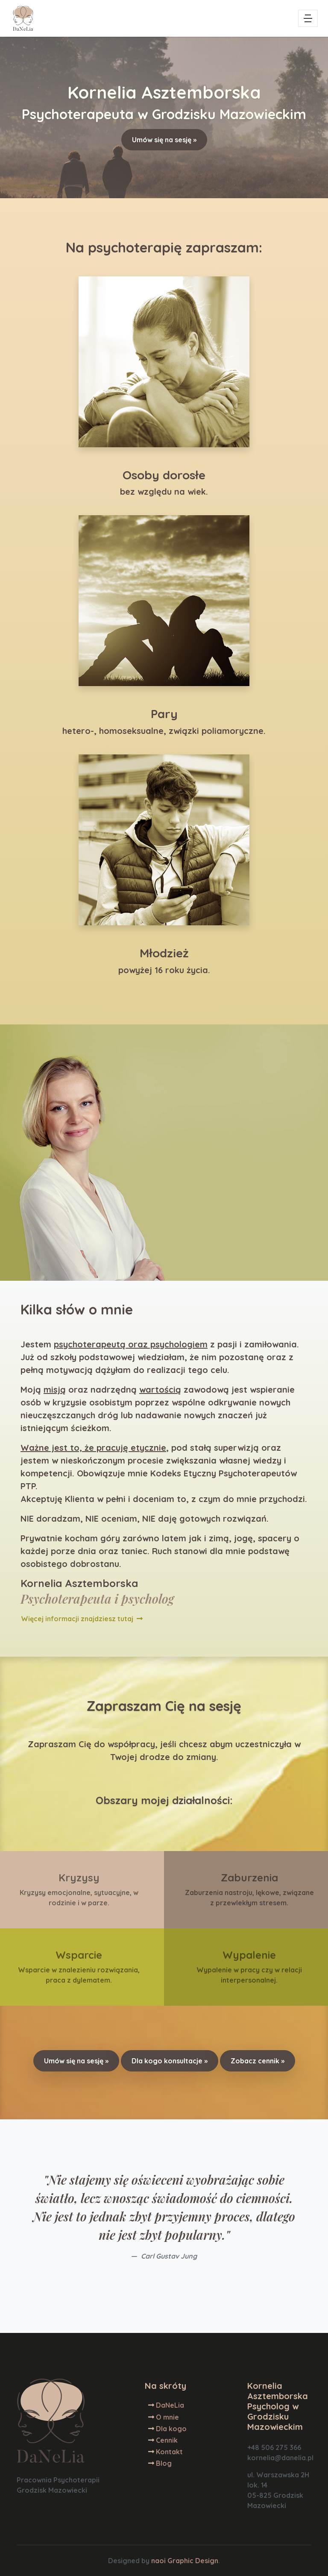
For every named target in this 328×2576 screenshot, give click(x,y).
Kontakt (169, 2451)
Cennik (167, 2440)
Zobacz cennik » (257, 2061)
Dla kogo (171, 2428)
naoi (158, 2560)
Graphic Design (192, 2560)
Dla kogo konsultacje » (170, 2061)
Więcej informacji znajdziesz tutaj (82, 1618)
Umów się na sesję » (164, 139)
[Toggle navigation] (308, 18)
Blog (164, 2463)
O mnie (167, 2417)
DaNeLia (170, 2405)
